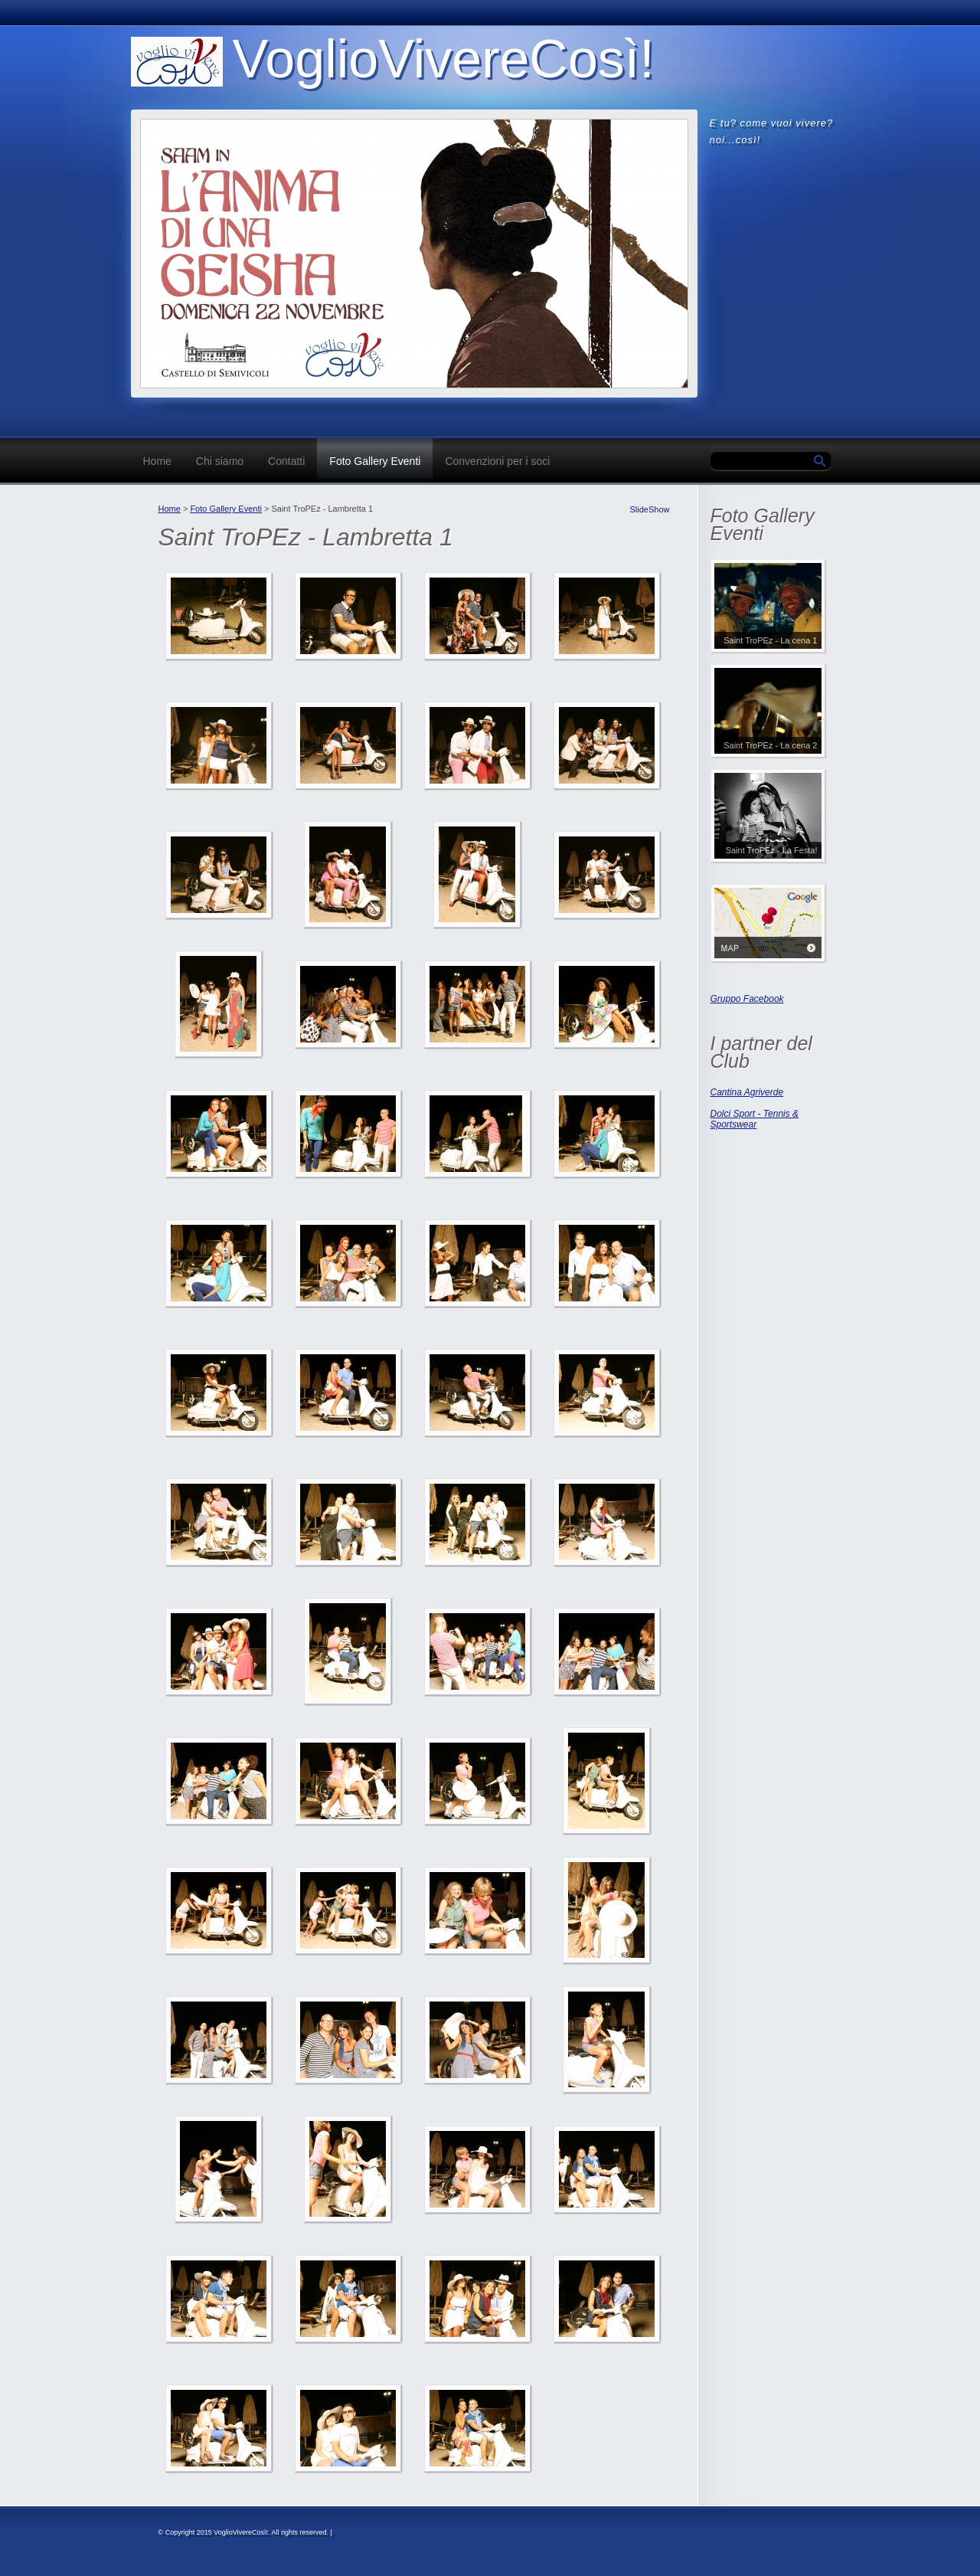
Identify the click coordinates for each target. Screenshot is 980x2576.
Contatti (286, 461)
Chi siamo (219, 461)
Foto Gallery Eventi (374, 461)
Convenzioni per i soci (497, 461)
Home (157, 461)
